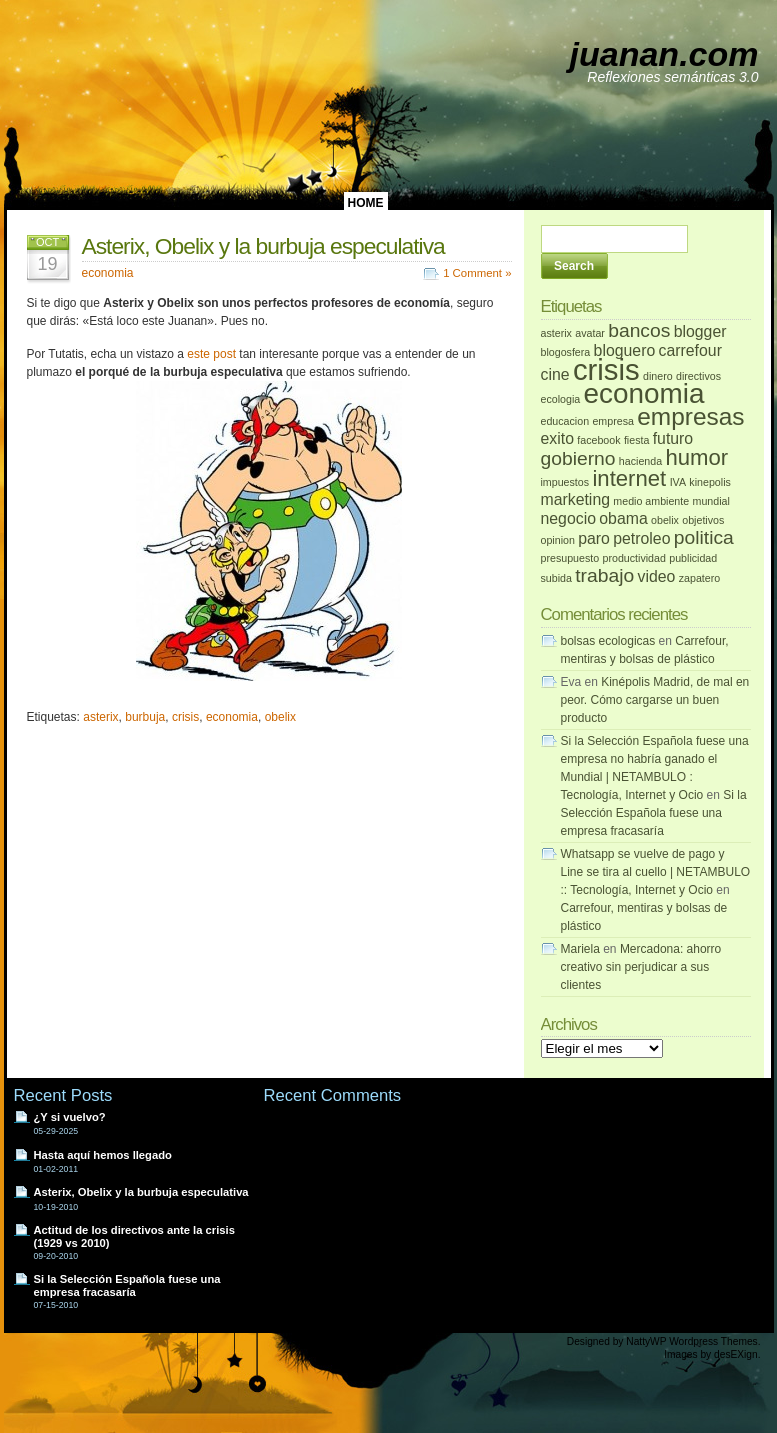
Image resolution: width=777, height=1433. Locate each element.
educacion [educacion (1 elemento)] (565, 421)
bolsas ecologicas (608, 641)
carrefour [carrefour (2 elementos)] (690, 350)
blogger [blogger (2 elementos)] (700, 331)
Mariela (580, 949)
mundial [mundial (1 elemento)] (711, 501)
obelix (280, 717)
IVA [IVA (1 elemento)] (678, 482)
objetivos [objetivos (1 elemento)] (703, 520)
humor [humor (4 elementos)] (696, 457)
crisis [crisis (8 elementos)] (606, 369)
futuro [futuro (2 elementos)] (673, 438)
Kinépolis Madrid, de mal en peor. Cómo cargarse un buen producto (655, 700)
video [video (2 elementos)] (657, 576)
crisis (185, 717)
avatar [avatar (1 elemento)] (590, 333)
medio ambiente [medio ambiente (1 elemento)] (651, 501)
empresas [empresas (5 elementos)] (690, 416)
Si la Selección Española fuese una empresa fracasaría (654, 813)
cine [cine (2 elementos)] (555, 374)
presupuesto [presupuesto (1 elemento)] (570, 558)
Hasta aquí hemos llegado (103, 1155)
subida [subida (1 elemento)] (556, 578)
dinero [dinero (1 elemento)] (658, 376)
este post (211, 354)
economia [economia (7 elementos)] (644, 393)
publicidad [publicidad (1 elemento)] (693, 558)
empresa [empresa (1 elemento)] (612, 421)
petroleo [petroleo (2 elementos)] (641, 538)
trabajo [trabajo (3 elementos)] (604, 575)
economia (108, 273)
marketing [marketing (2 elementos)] (576, 499)
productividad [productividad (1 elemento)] (634, 558)
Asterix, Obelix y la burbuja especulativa (263, 246)
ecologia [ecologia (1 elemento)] (561, 399)
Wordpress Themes (713, 1341)
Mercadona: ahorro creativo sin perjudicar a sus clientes (641, 967)
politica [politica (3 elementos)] (704, 537)
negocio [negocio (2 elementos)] (568, 518)
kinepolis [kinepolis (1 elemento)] (709, 482)
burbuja (145, 717)
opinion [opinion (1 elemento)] (558, 540)
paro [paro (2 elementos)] (594, 538)
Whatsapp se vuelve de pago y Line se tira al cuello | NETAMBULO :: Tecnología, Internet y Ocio (656, 872)
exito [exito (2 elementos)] (557, 438)
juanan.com (664, 54)
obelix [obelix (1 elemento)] (665, 520)
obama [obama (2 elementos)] (623, 518)
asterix (100, 717)
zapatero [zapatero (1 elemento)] (699, 578)
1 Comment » (477, 273)
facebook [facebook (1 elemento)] (598, 440)
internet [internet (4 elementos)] (629, 478)
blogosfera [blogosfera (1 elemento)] (566, 352)
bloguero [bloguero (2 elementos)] (625, 350)
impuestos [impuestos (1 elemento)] (565, 482)
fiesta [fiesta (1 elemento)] (636, 440)
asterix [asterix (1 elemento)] (556, 333)
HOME (366, 203)
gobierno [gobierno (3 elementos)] (578, 458)
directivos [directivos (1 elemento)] (698, 376)
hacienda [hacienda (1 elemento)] (640, 461)
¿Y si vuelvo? (70, 1117)
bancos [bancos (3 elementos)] (639, 330)
